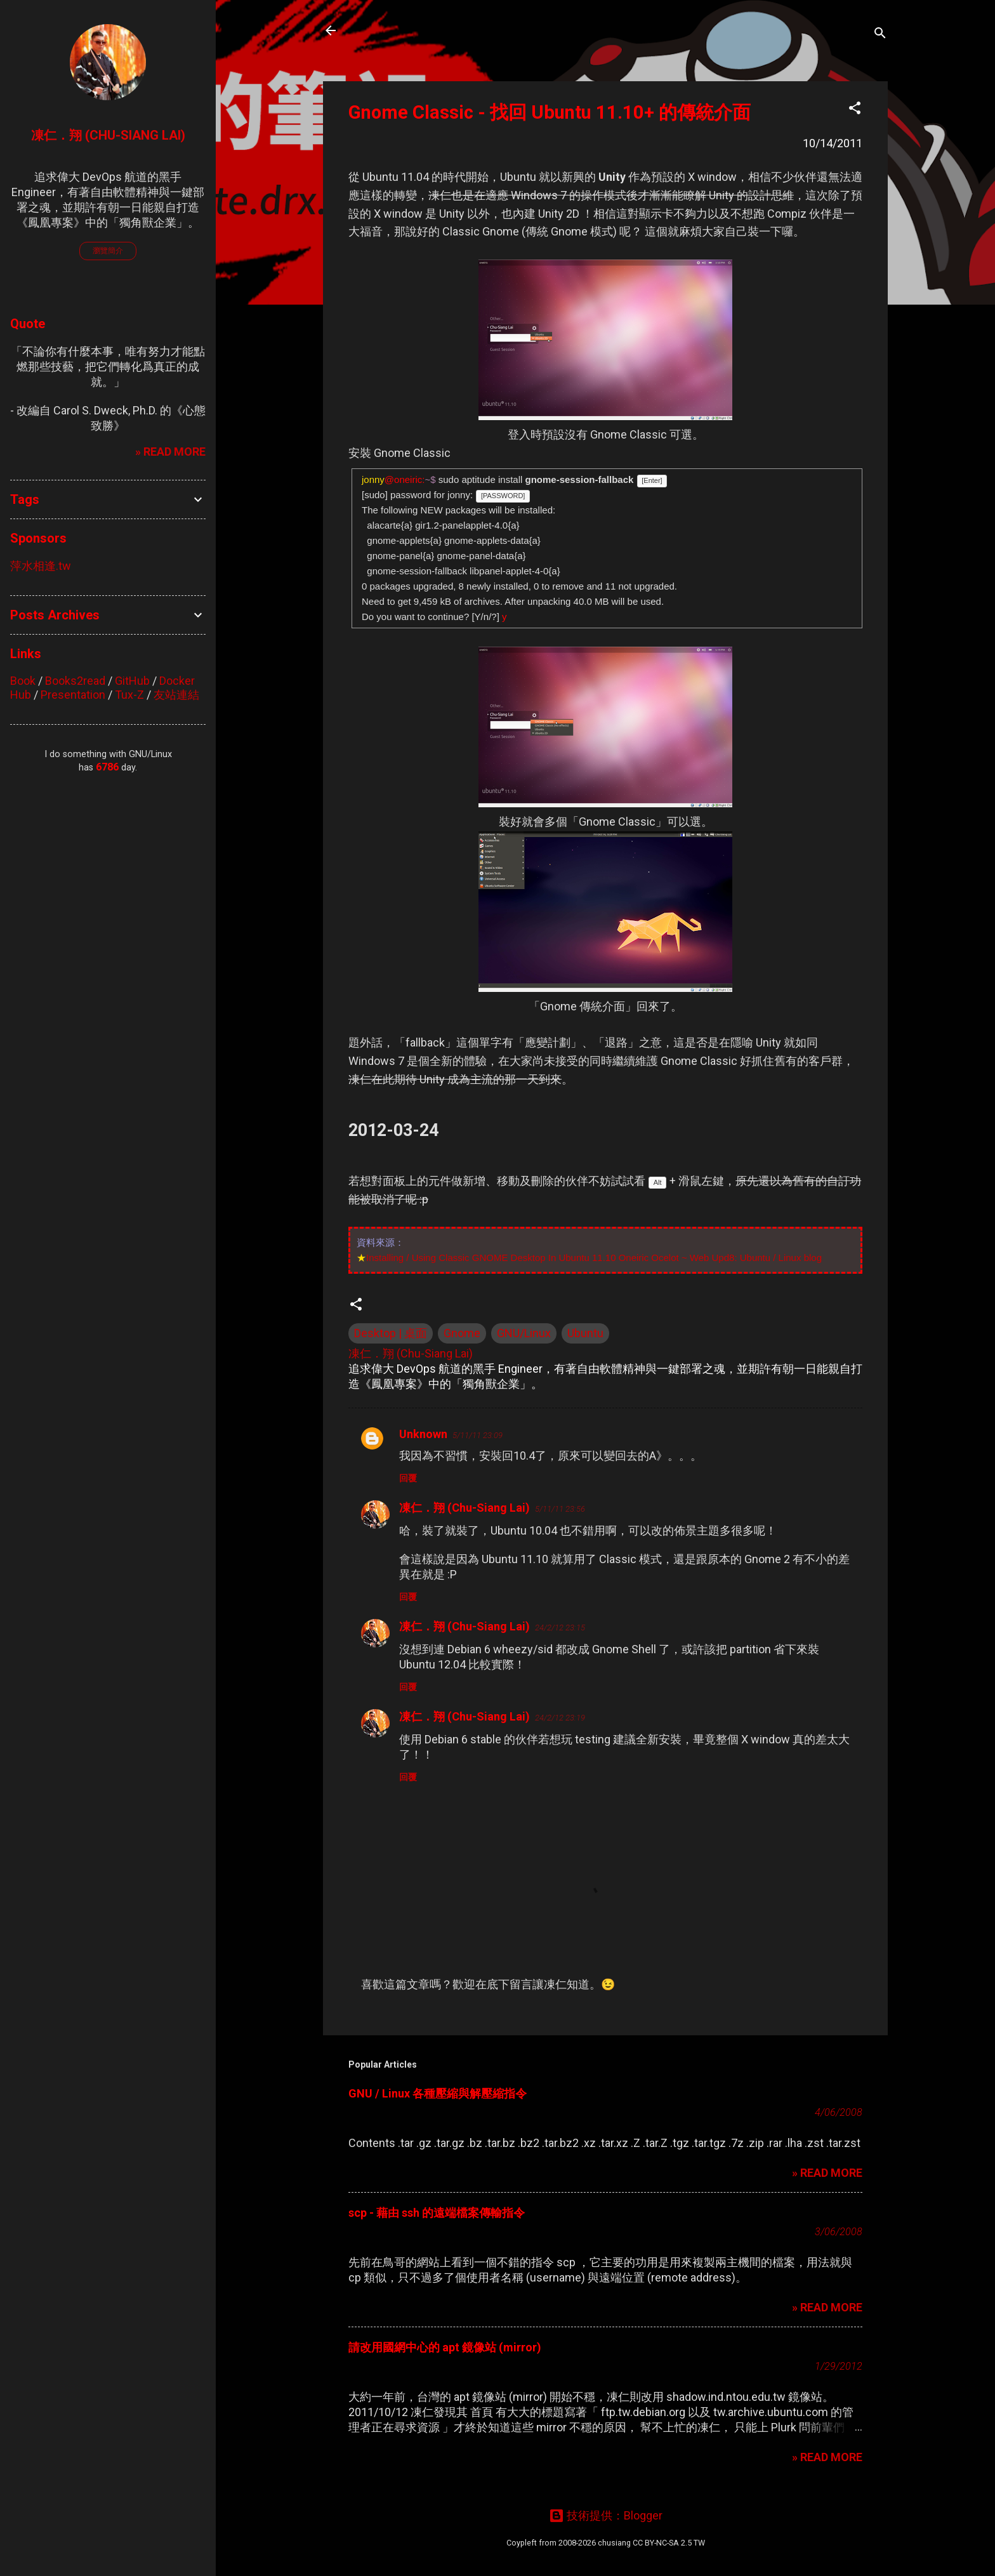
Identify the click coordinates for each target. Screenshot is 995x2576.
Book (23, 680)
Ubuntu (585, 1333)
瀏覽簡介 (108, 250)
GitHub (132, 680)
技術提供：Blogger (605, 2515)
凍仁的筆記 (391, 30)
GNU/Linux (524, 1333)
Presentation (73, 694)
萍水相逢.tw (40, 565)
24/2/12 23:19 (560, 1717)
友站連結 (176, 694)
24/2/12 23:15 (560, 1627)
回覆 (408, 1478)
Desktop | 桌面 (390, 1333)
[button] (854, 109)
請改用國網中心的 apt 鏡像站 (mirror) (444, 2347)
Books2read (75, 680)
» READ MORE (827, 2172)
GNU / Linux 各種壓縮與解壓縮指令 (437, 2093)
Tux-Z (129, 694)
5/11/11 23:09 (477, 1435)
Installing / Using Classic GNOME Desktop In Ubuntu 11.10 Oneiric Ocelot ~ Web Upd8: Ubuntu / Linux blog (594, 1257)
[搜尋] (880, 34)
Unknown (423, 1434)
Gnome (462, 1333)
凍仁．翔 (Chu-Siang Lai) (464, 1507)
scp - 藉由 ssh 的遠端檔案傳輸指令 (436, 2212)
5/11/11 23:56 (560, 1509)
